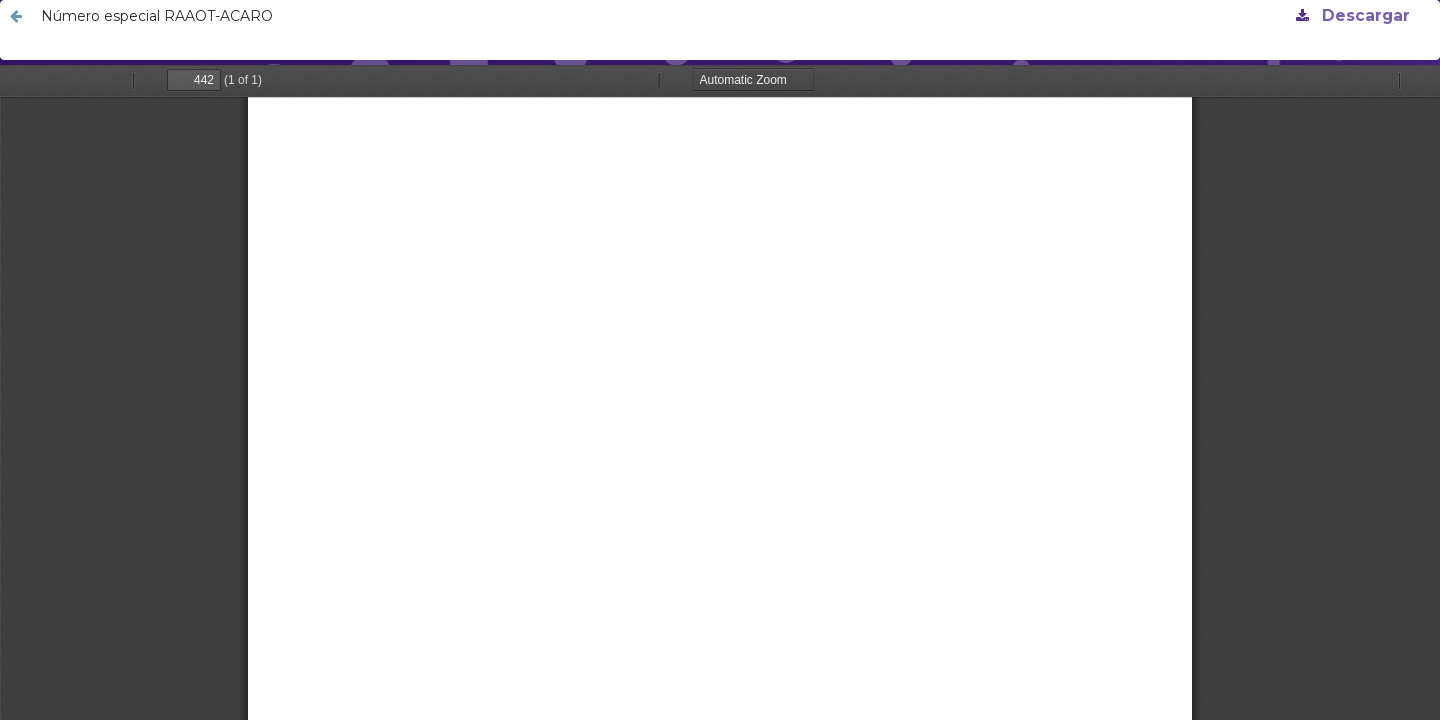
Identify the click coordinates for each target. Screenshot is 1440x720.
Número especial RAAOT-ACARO (157, 16)
